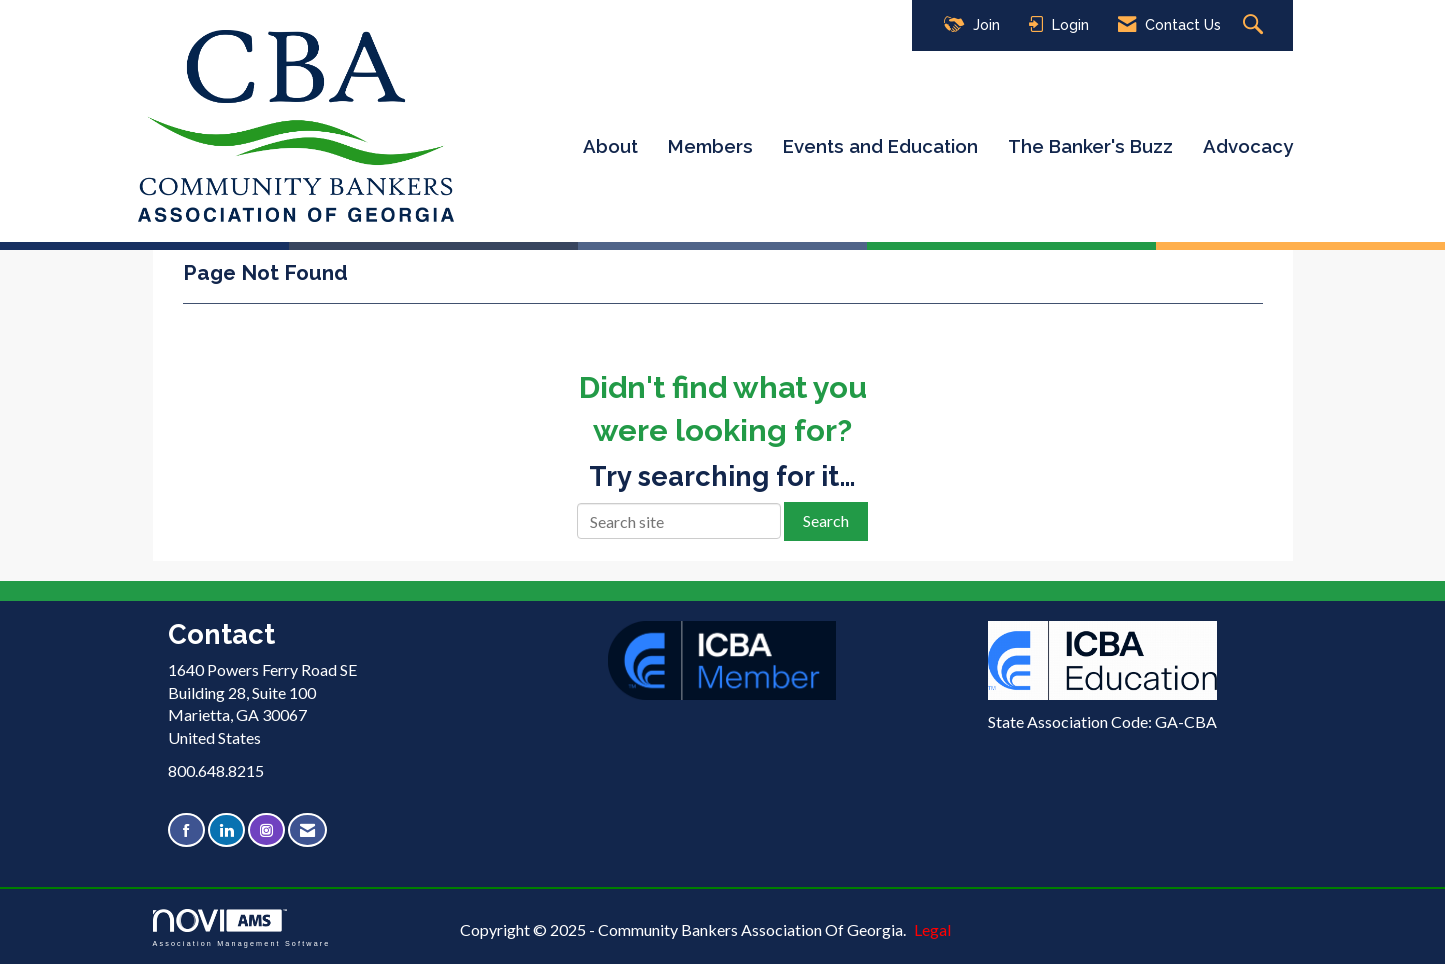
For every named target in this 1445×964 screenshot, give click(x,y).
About (610, 146)
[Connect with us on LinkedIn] (226, 830)
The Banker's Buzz (1090, 146)
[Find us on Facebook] (186, 830)
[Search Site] (1255, 25)
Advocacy (1248, 146)
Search (826, 520)
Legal (932, 929)
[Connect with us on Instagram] (266, 830)
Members (710, 146)
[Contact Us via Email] (307, 830)
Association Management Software (242, 927)
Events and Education (880, 146)
